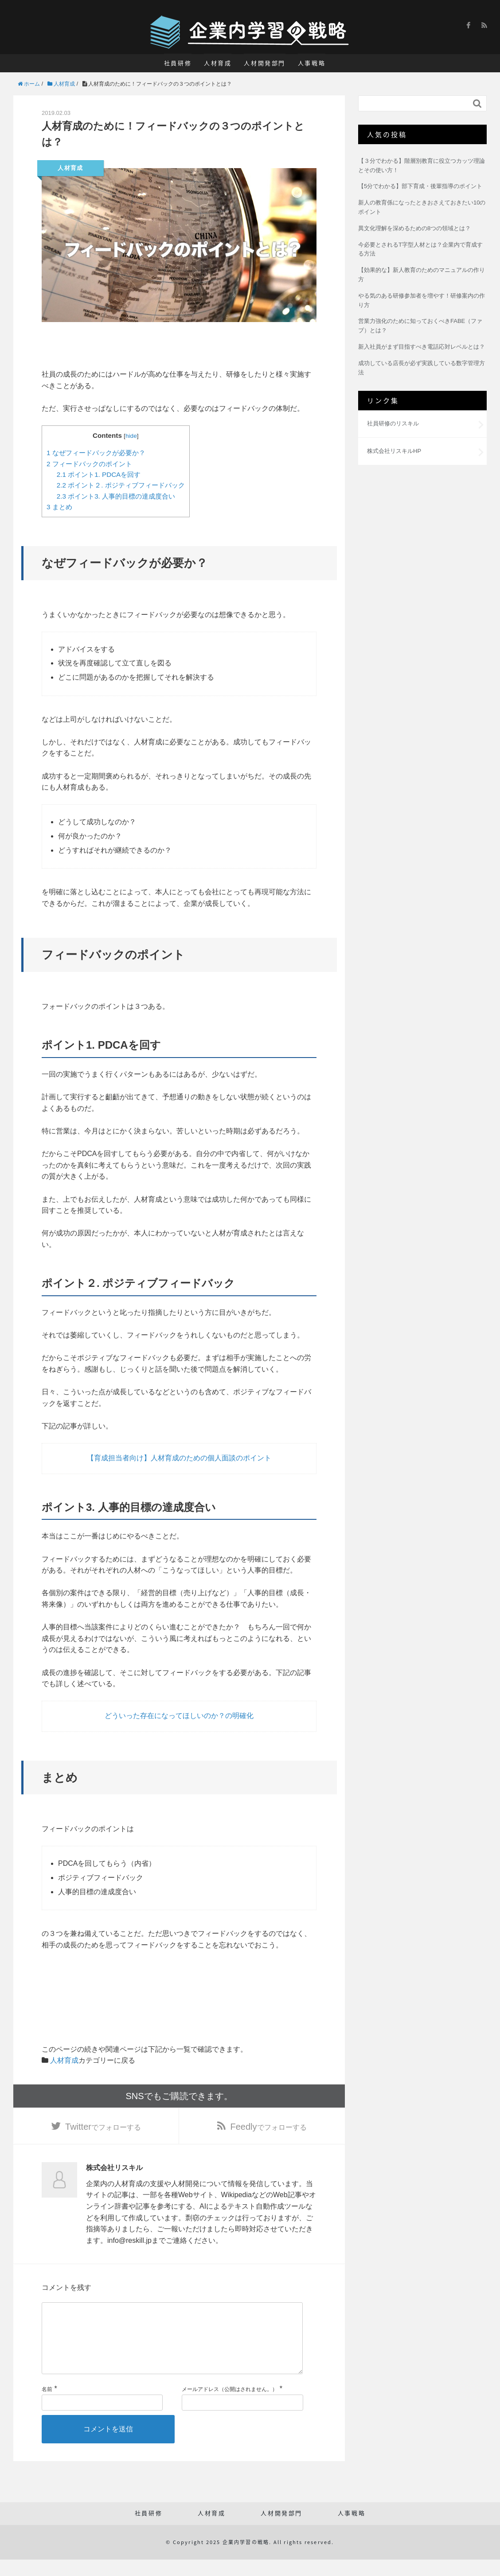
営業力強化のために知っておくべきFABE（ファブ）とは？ (420, 326)
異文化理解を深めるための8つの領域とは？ (414, 228)
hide (131, 436)
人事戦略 (311, 63)
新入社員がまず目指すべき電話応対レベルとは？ (421, 346)
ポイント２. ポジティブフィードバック (121, 485)
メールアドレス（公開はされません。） (229, 2406)
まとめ (59, 507)
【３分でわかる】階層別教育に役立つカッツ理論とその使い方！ (421, 165)
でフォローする (103, 2128)
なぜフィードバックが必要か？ (96, 452)
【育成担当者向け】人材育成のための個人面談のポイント (179, 1458)
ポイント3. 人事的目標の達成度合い (116, 496)
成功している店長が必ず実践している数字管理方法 (421, 368)
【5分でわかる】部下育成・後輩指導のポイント (420, 186)
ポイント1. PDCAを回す (99, 474)
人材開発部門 (264, 63)
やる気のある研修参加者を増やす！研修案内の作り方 (421, 300)
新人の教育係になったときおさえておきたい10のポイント (421, 207)
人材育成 (217, 63)
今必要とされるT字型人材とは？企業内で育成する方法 (420, 249)
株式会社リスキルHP (394, 451)
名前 (47, 2406)
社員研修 (177, 63)
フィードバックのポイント (89, 464)
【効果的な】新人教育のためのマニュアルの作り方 (421, 275)
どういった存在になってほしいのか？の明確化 (179, 1715)
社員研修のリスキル (393, 423)
